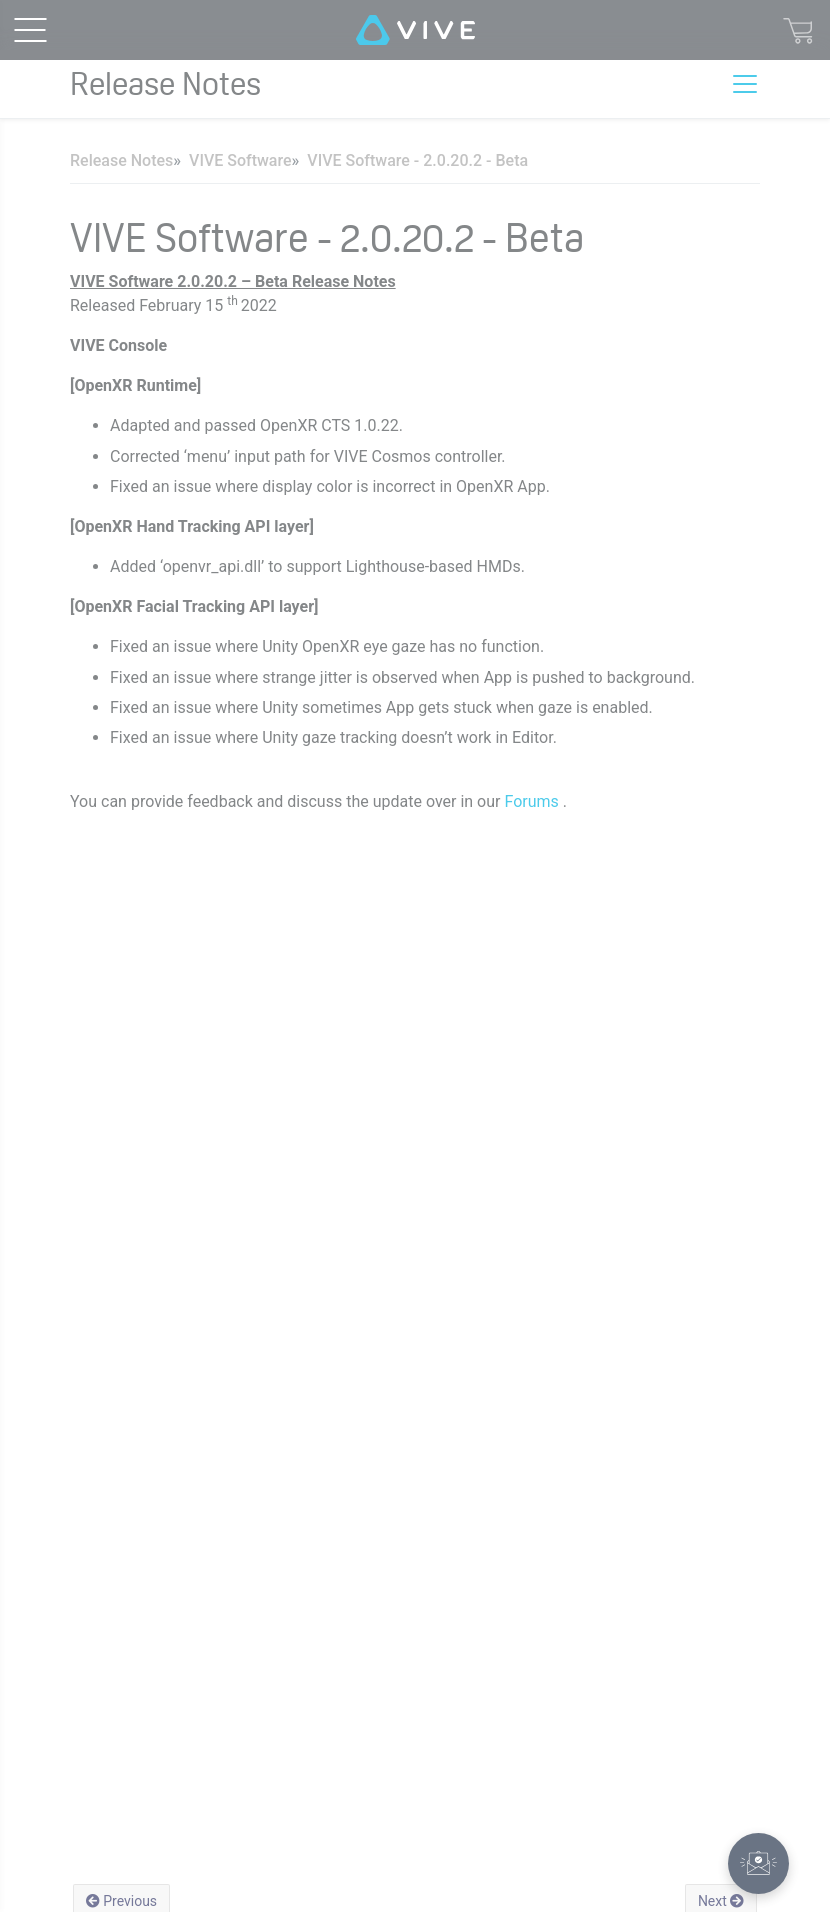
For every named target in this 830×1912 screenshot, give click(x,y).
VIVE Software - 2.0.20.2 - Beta (417, 160)
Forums (533, 801)
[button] (758, 1863)
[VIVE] (415, 30)
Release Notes (121, 160)
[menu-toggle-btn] (30, 30)
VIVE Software (240, 160)
